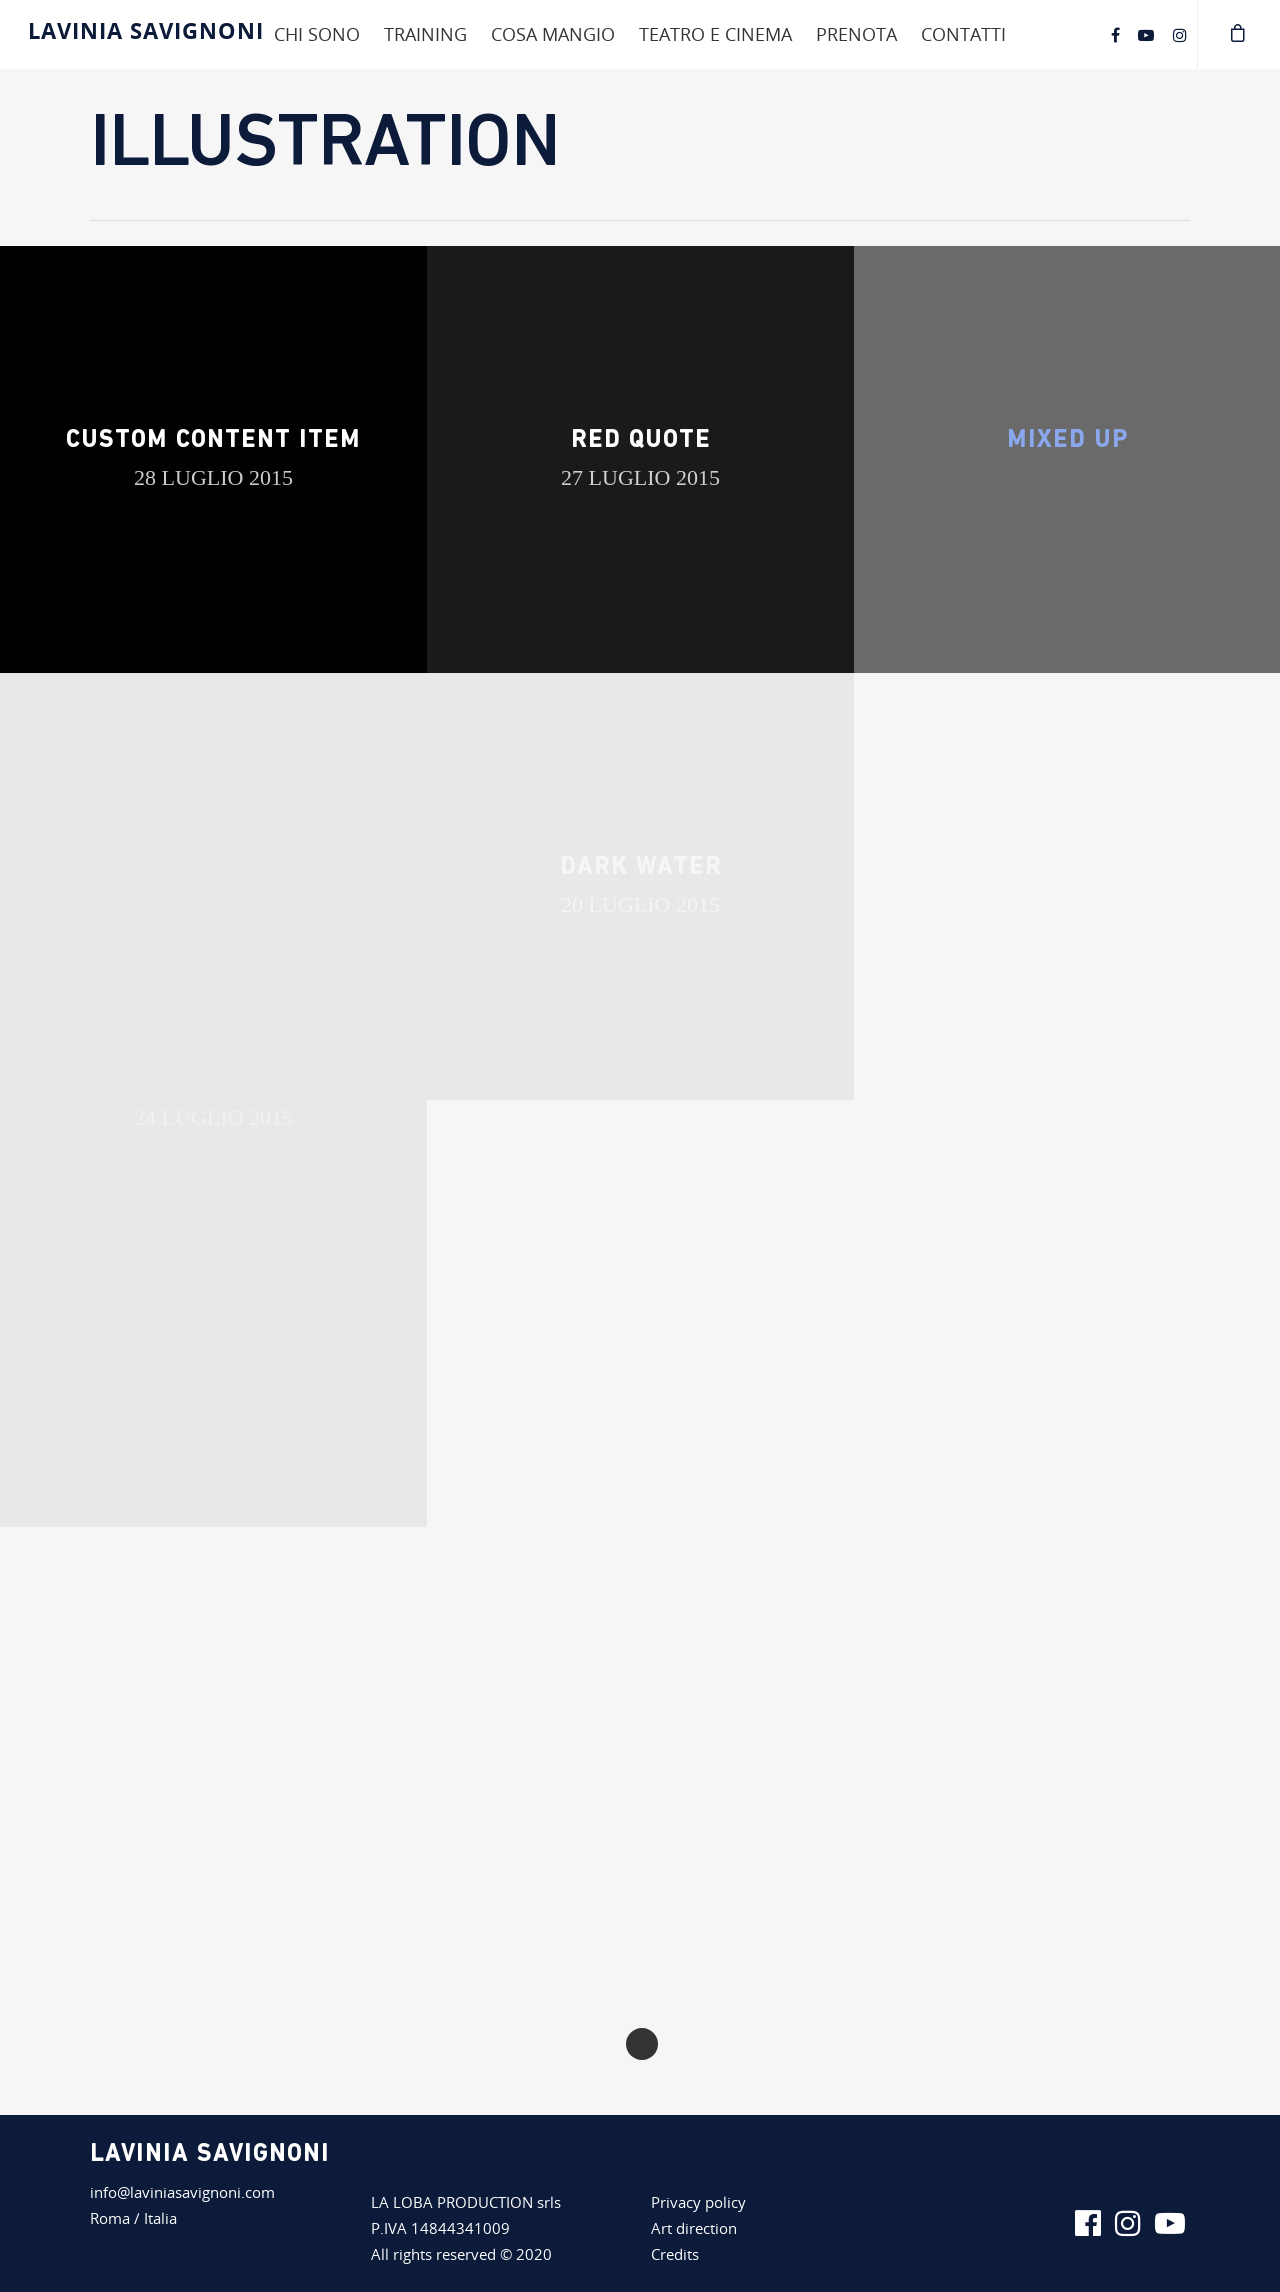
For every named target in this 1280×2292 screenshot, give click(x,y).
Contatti (963, 34)
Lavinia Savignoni (146, 30)
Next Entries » (642, 2044)
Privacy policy (698, 2202)
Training (425, 34)
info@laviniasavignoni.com (182, 2192)
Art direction (694, 2228)
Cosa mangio (553, 34)
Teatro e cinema (715, 34)
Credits (675, 2254)
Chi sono (317, 34)
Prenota (856, 34)
